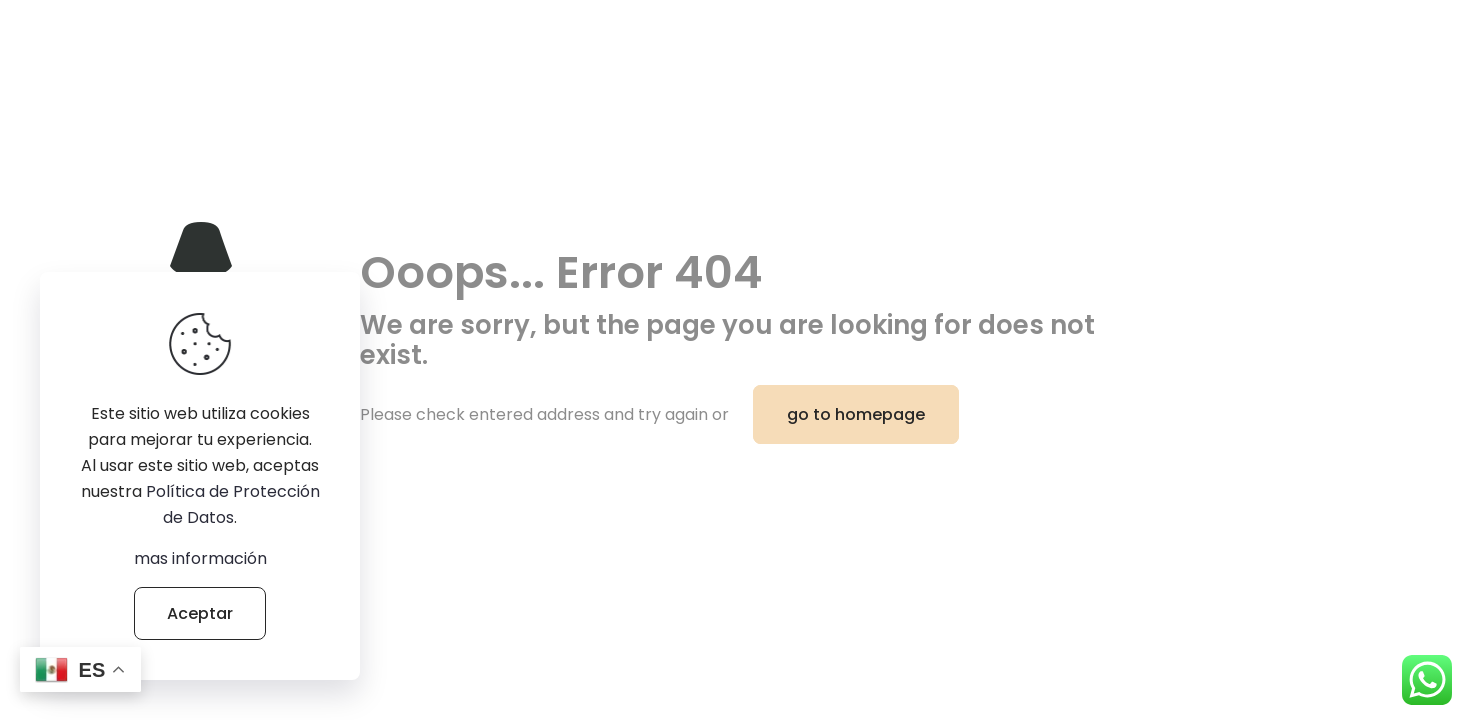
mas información (200, 558)
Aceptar (200, 613)
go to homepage (856, 414)
